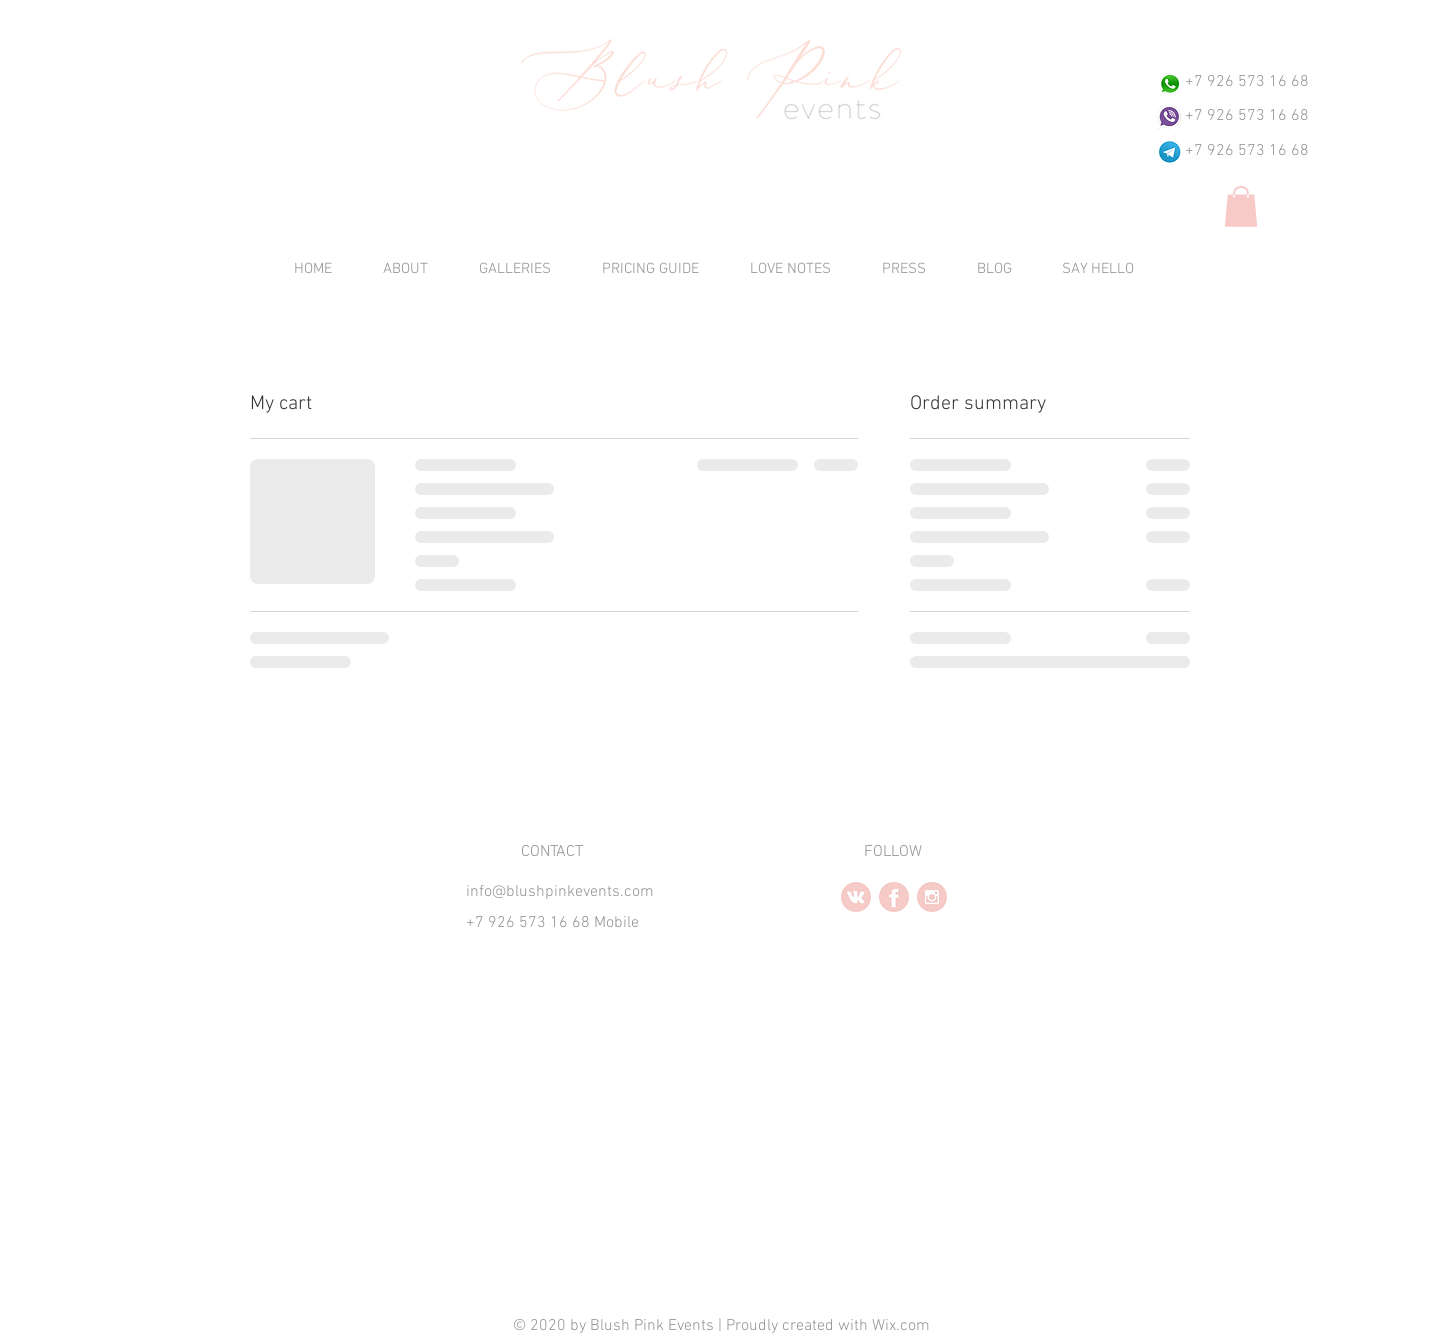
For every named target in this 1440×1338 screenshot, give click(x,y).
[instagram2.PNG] (932, 897)
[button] (1241, 206)
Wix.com (901, 1326)
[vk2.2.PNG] (856, 897)
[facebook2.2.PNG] (894, 897)
